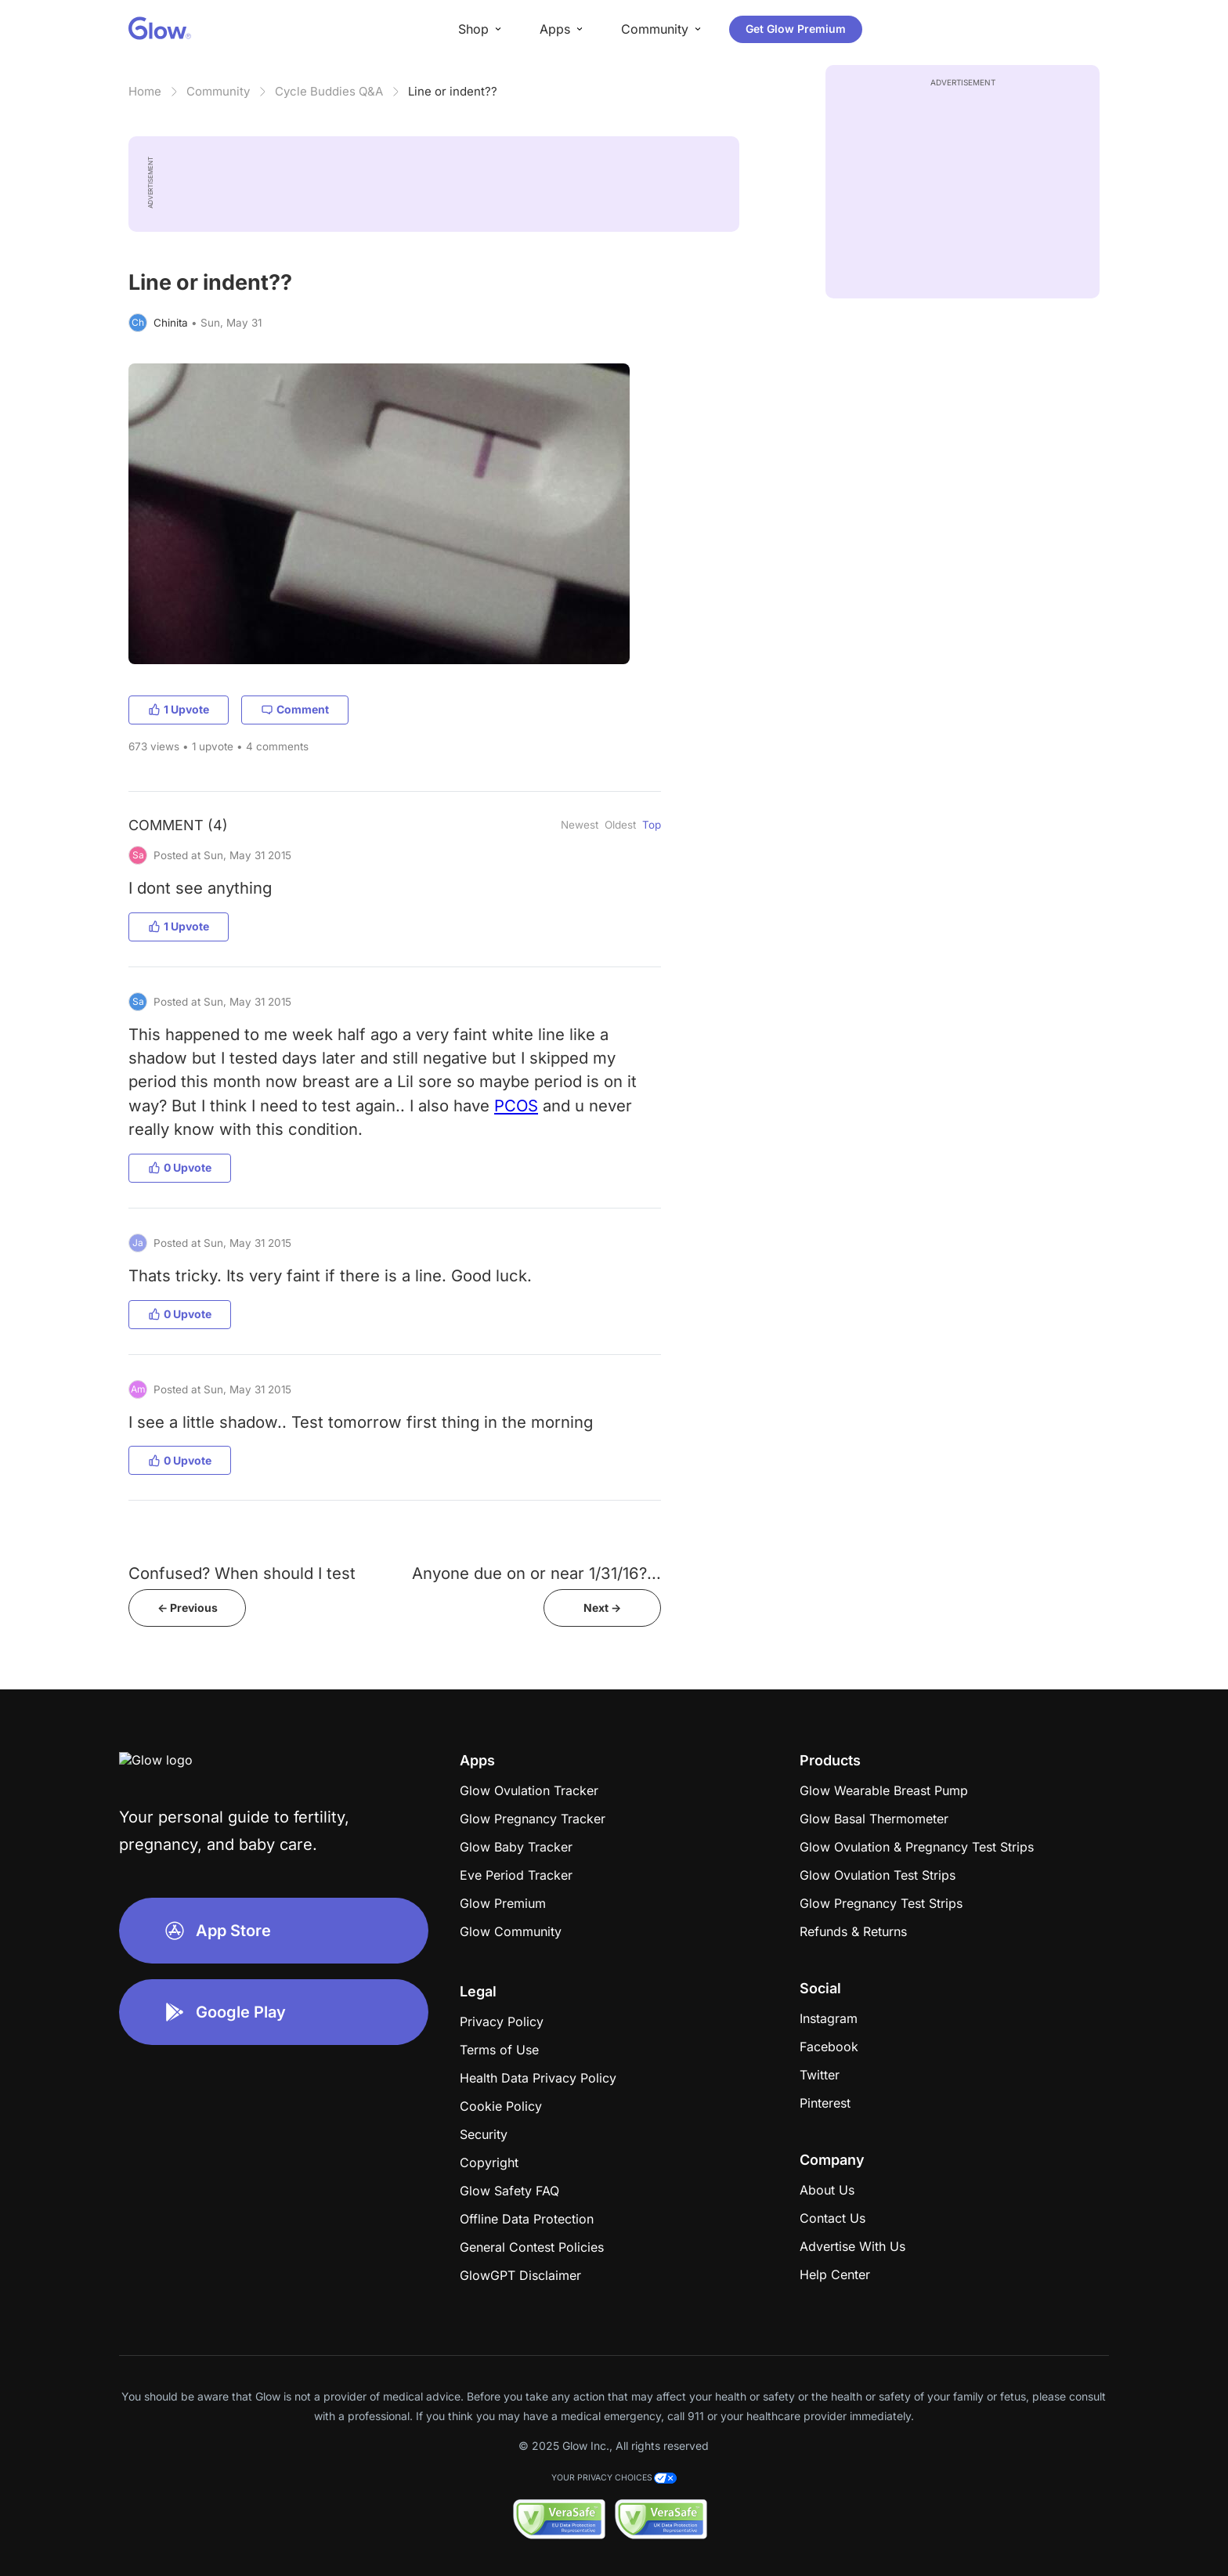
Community (218, 91)
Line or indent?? (452, 91)
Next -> (602, 1607)
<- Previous (187, 1607)
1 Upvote (178, 709)
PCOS (516, 1105)
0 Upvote (179, 1167)
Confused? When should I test (242, 1573)
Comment (295, 709)
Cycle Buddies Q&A (329, 91)
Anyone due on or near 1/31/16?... (536, 1573)
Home (144, 91)
